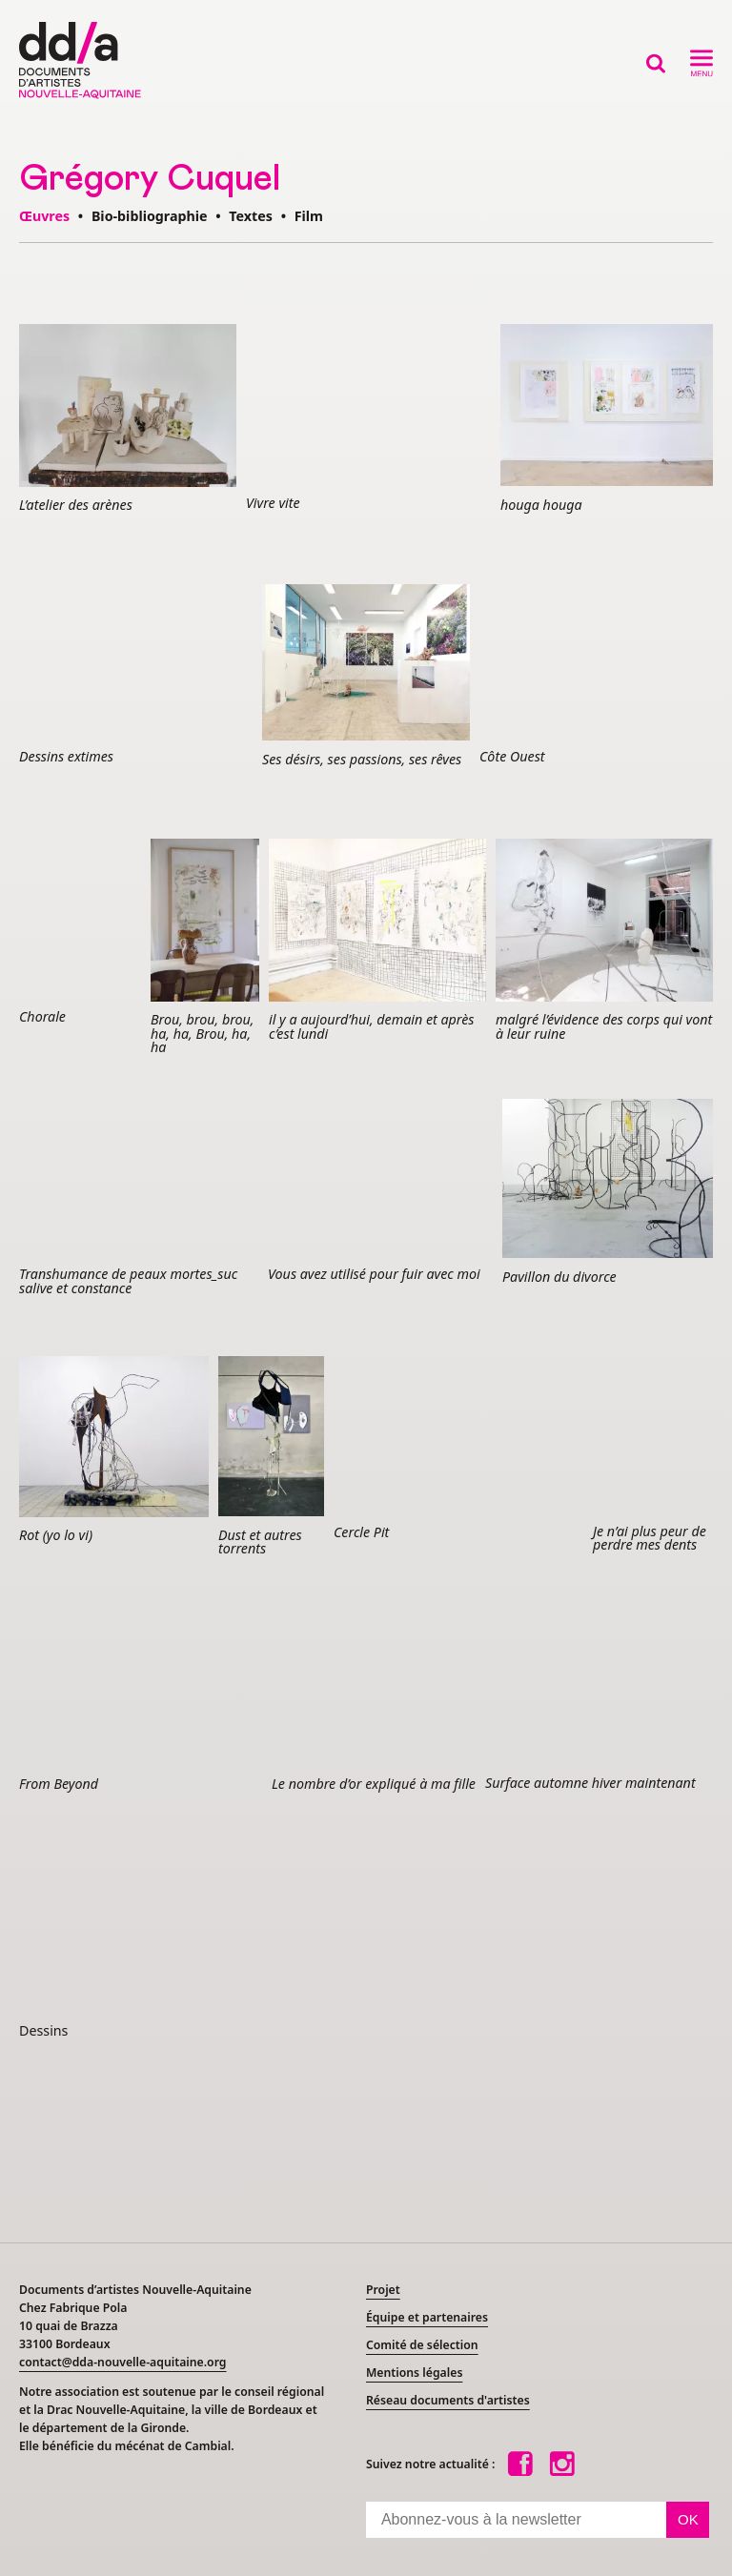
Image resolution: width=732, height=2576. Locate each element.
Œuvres (44, 216)
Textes (251, 216)
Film (309, 216)
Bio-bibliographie (150, 216)
